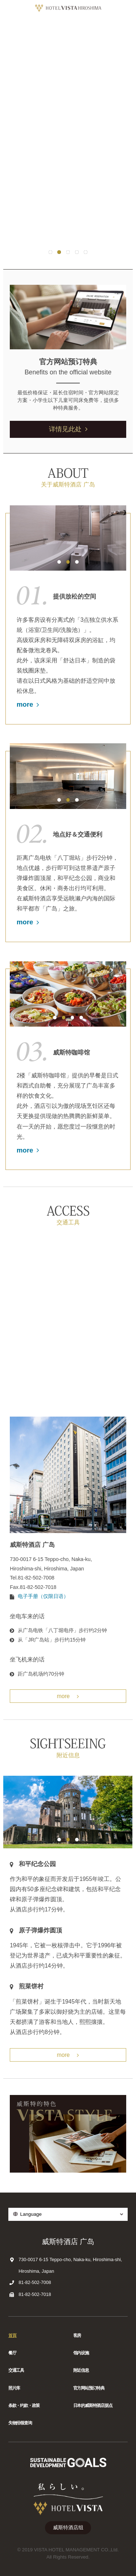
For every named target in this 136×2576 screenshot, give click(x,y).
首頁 (12, 2335)
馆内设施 (81, 2352)
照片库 (14, 2388)
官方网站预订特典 (88, 2388)
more (28, 704)
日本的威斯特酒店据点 (92, 2405)
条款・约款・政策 (24, 2405)
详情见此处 (68, 429)
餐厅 (12, 2352)
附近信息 (81, 2370)
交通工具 (16, 2370)
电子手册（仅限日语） (43, 1596)
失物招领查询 (20, 2422)
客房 (77, 2335)
